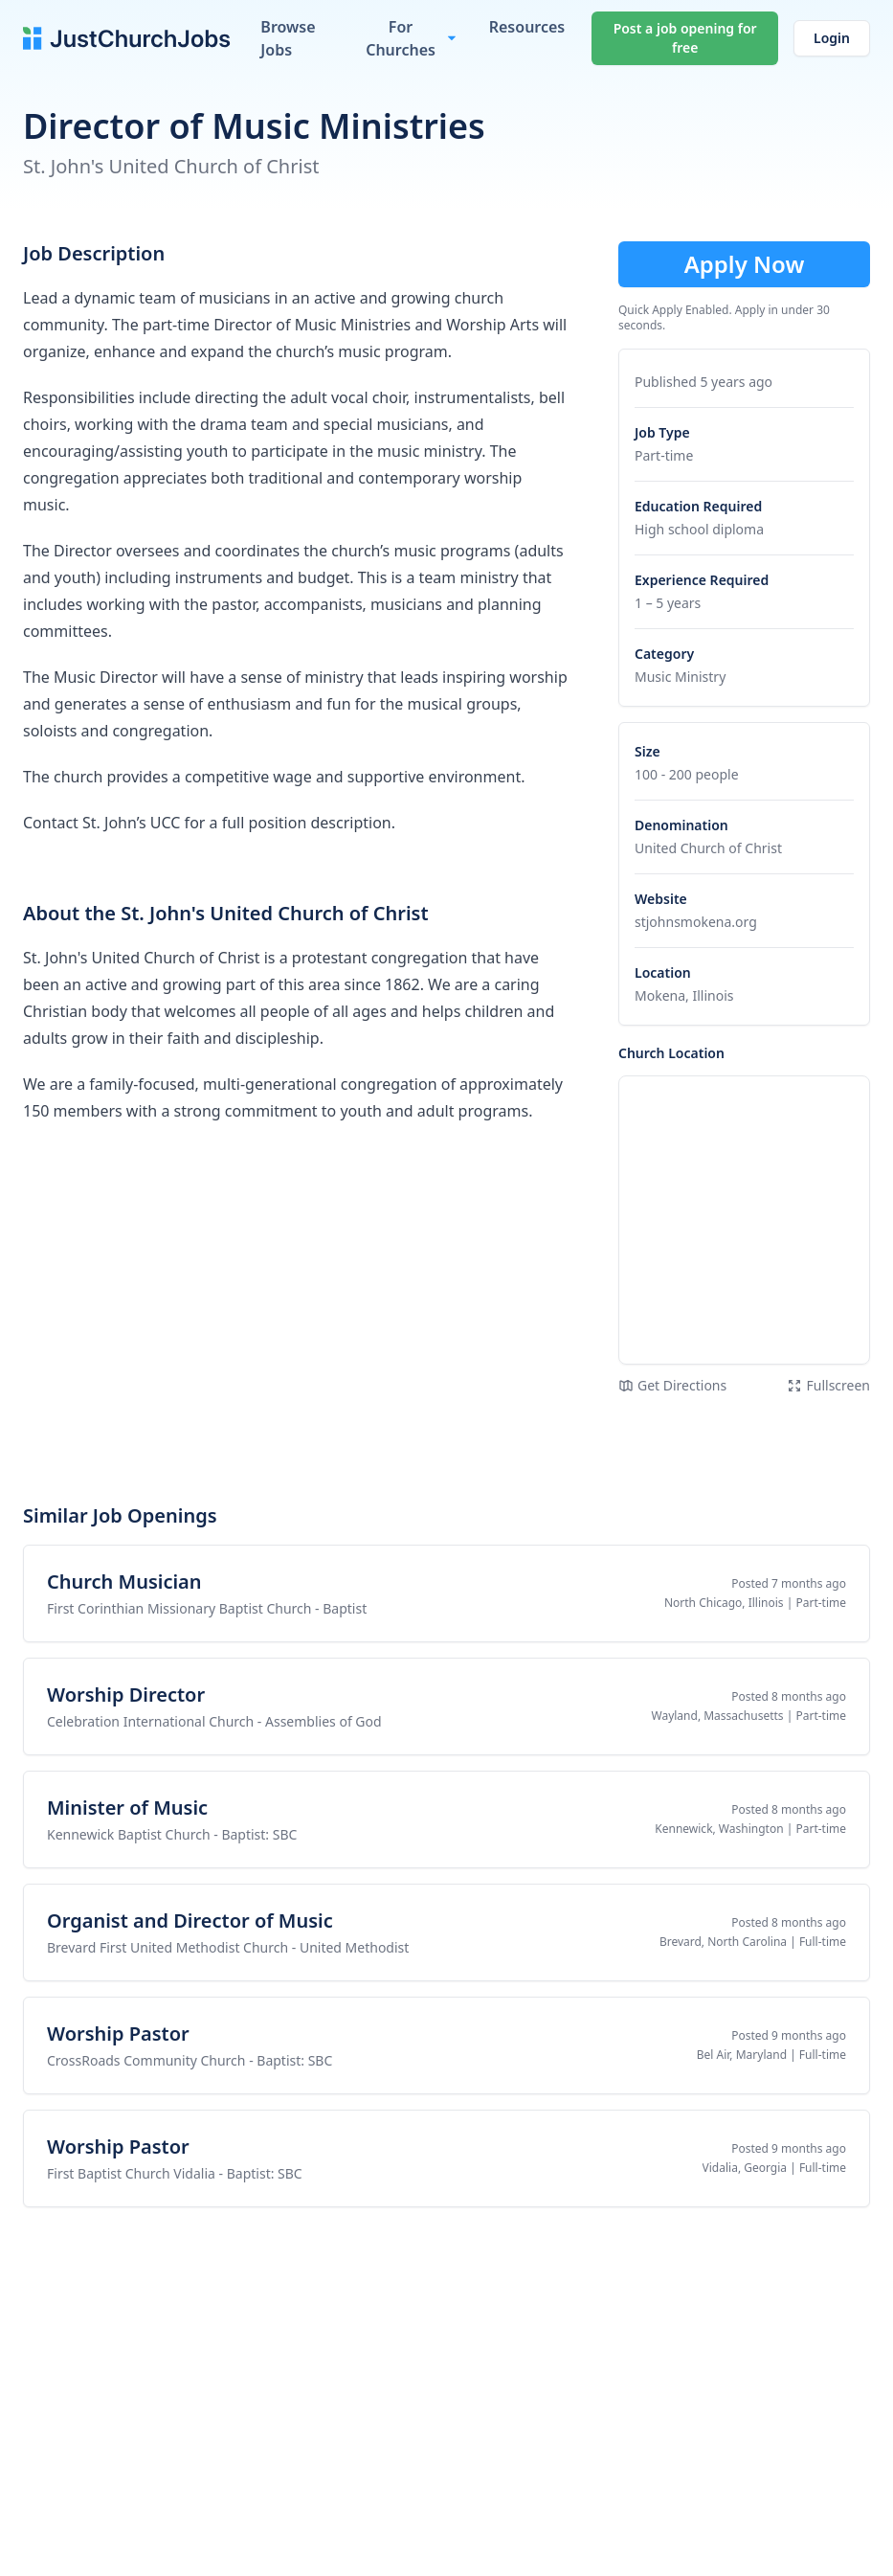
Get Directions (672, 1385)
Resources (527, 26)
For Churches (400, 38)
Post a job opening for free (685, 37)
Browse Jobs (287, 38)
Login (832, 38)
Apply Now (744, 264)
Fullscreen (828, 1385)
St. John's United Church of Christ (171, 166)
